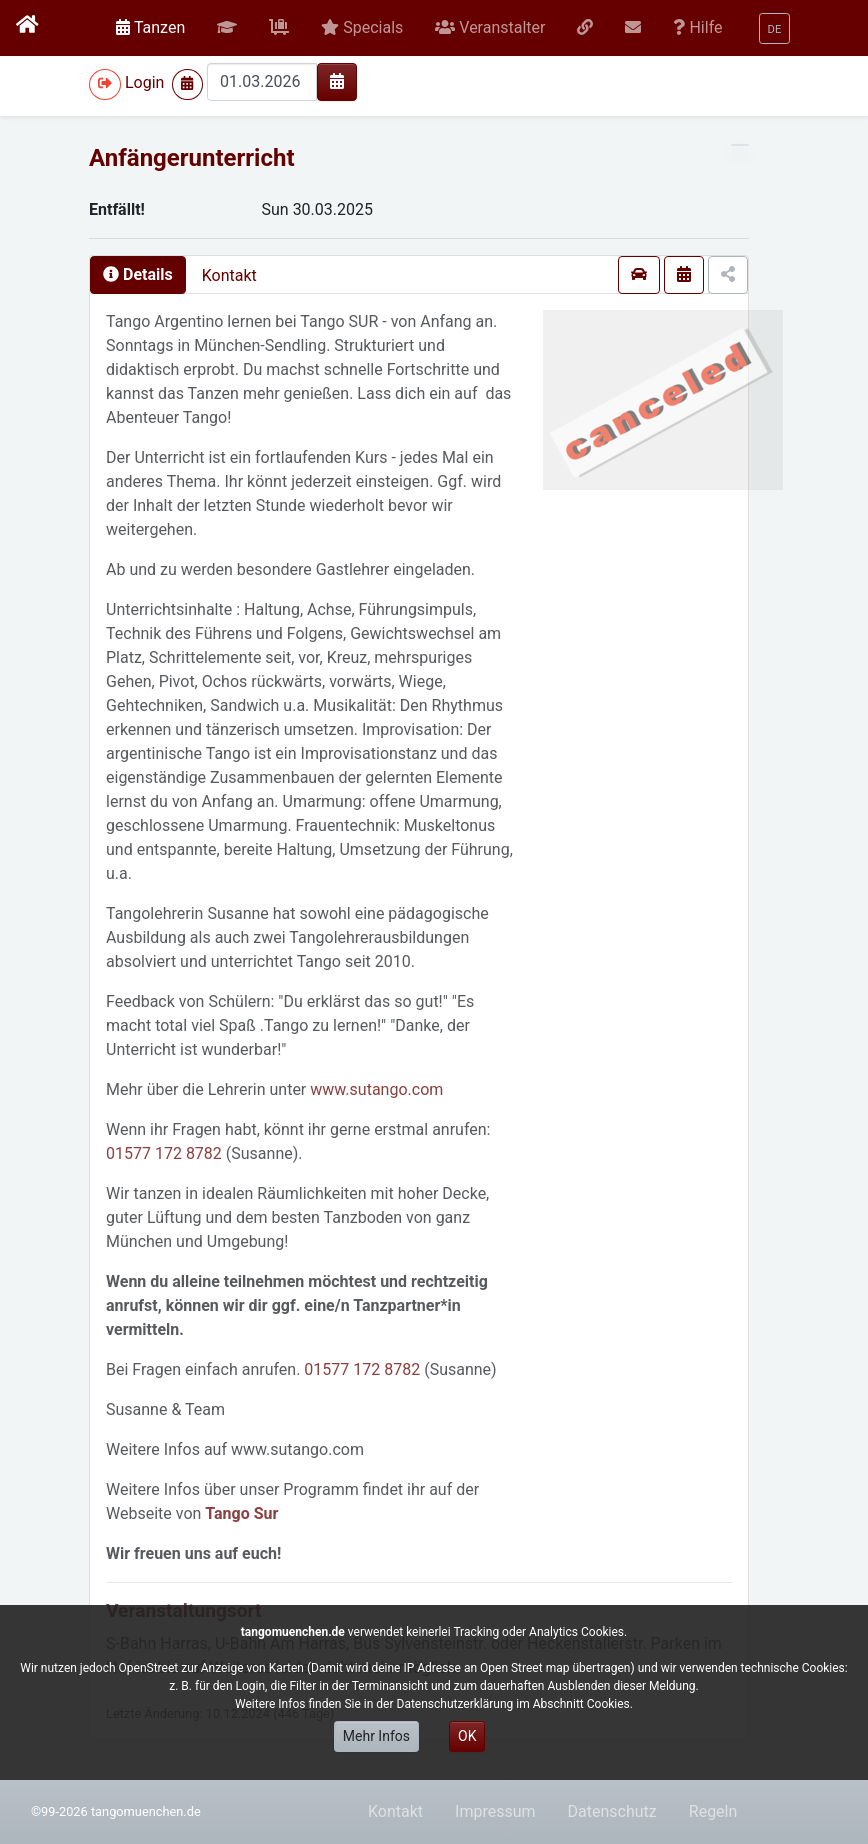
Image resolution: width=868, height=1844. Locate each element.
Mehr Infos (376, 1736)
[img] (337, 81)
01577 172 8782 (164, 1153)
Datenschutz (612, 1811)
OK (467, 1736)
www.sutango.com (376, 1089)
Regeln (713, 1811)
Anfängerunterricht (192, 158)
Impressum (495, 1811)
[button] (227, 28)
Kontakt (229, 275)
